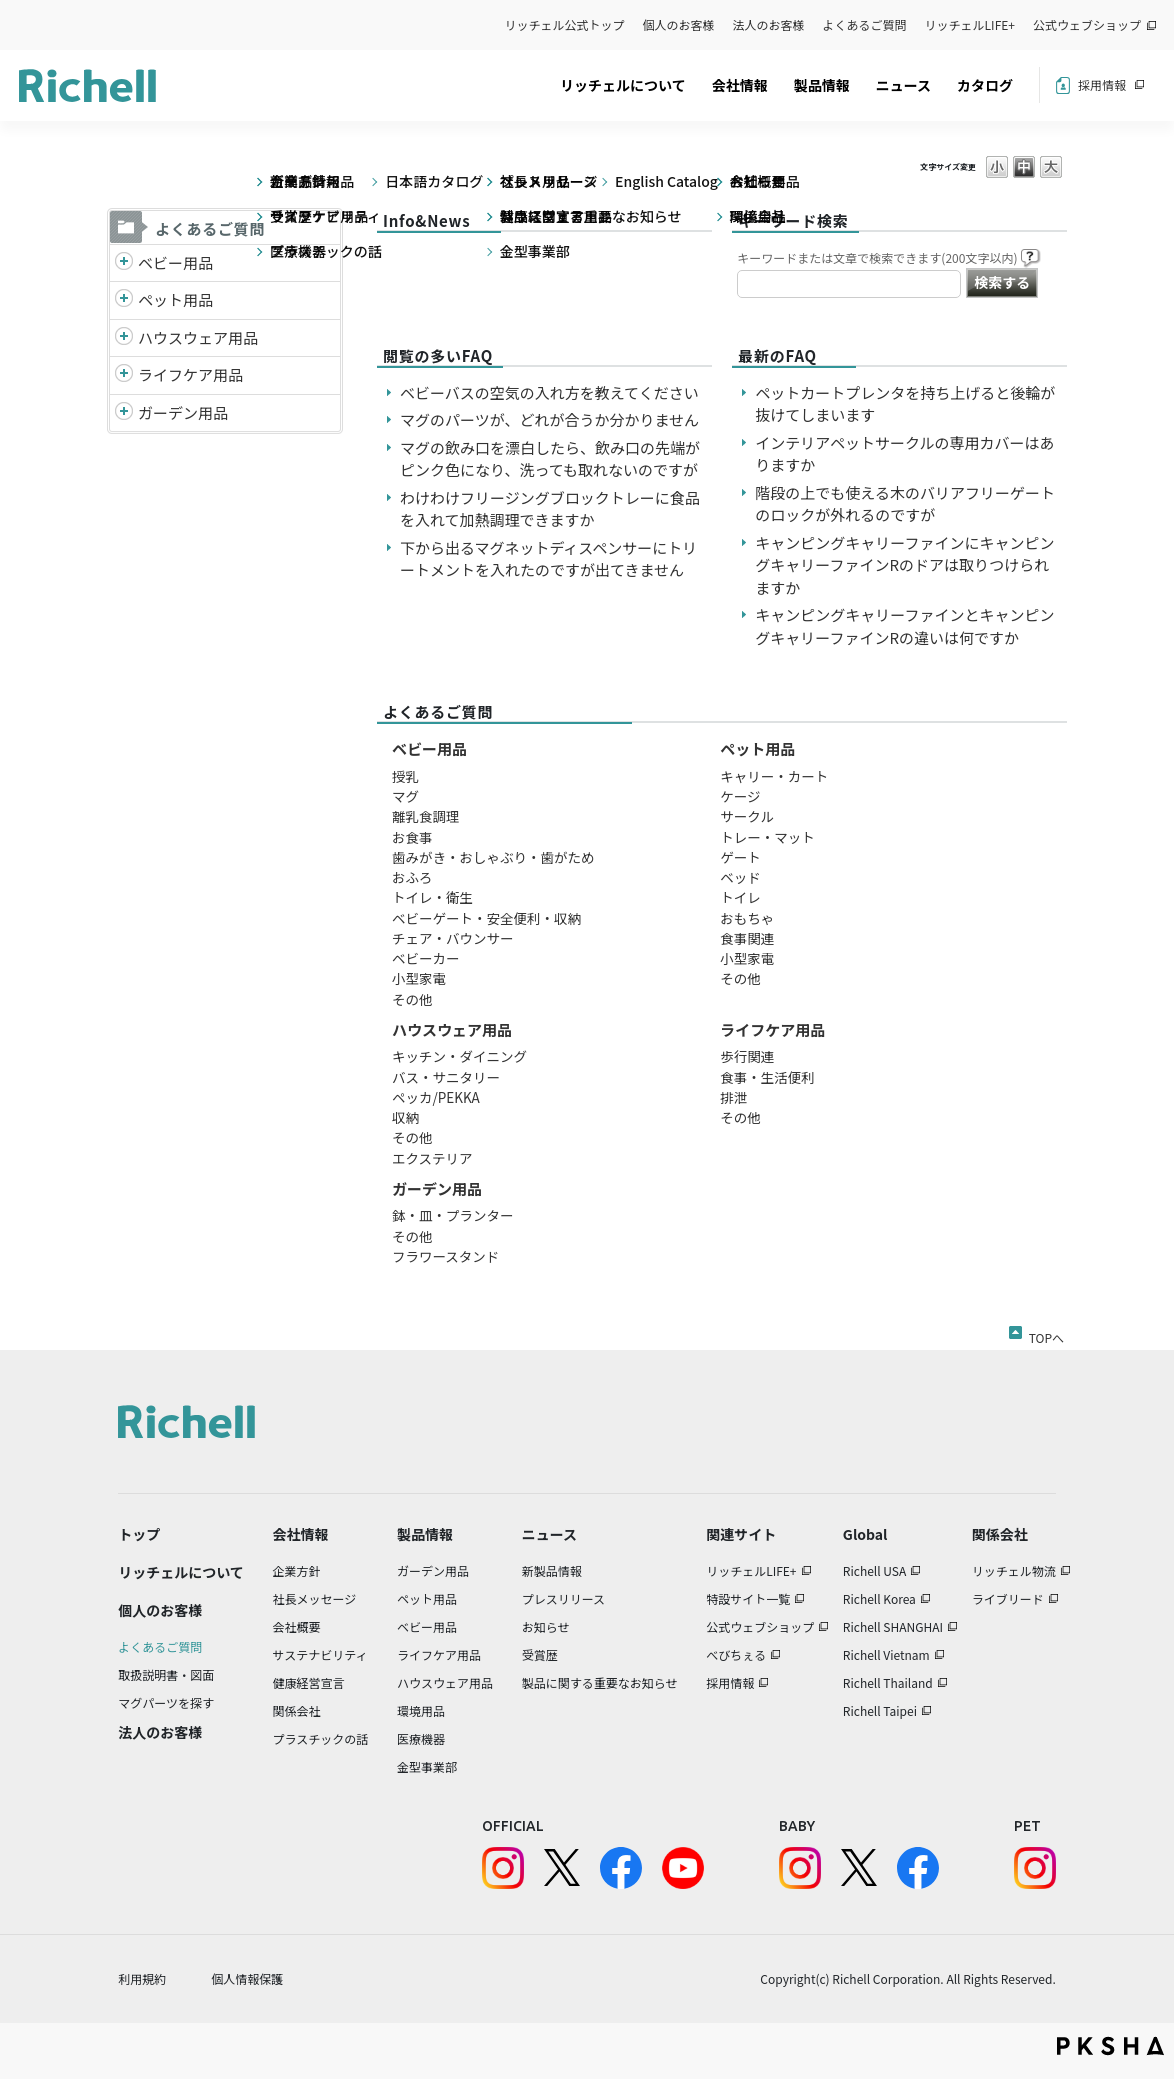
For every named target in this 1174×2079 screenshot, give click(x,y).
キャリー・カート (774, 776)
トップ (139, 1534)
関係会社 (297, 1710)
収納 (405, 1117)
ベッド (740, 877)
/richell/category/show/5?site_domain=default (124, 263)
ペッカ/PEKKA (436, 1097)
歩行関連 (747, 1056)
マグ (405, 796)
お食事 (412, 837)
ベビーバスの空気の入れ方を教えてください (549, 392)
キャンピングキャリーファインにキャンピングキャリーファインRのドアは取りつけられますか (904, 565)
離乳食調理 (426, 816)
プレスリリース (563, 1598)
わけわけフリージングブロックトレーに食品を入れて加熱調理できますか (550, 509)
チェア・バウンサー (453, 938)
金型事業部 (427, 1766)
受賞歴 (540, 1654)
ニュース (903, 85)
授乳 (405, 776)
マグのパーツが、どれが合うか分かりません (557, 419)
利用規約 (142, 1978)
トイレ (740, 897)
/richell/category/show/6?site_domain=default (124, 375)
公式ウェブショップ (1087, 24)
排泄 (733, 1097)
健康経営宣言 (309, 1682)
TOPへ (1046, 1334)
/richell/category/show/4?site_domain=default (124, 300)
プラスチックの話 (321, 1738)
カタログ (985, 85)
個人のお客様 (679, 24)
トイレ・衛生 (432, 897)
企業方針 (297, 1570)
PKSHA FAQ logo (1110, 2046)
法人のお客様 (769, 24)
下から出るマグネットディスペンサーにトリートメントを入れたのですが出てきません (548, 559)
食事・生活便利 (767, 1077)
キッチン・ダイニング (459, 1056)
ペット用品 (175, 299)
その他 (412, 999)
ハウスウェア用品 (198, 337)
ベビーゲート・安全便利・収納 (486, 918)
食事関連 (747, 938)
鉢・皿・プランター (453, 1215)
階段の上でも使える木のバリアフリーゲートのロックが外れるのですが (905, 504)
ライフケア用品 (190, 374)
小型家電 (419, 978)
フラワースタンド (445, 1256)
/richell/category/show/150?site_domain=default (124, 413)
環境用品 (421, 1710)
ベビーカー (426, 958)
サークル (747, 816)
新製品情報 (552, 1570)
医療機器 (421, 1738)
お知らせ (546, 1626)
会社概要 (297, 1626)
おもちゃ (747, 918)
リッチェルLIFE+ (970, 24)
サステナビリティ (320, 1654)
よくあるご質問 (865, 24)
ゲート (740, 857)
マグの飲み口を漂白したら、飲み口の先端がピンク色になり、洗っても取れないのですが (550, 459)
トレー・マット (767, 837)
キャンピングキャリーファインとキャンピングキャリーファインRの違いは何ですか (904, 626)
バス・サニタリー (446, 1077)
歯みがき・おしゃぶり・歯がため (493, 857)
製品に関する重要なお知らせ (600, 1682)
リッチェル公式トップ (565, 24)
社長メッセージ (315, 1598)
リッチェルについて (623, 85)
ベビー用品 (175, 262)
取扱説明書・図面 (166, 1674)
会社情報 (740, 85)
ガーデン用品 (183, 412)
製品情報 (822, 85)
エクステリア (432, 1158)
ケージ (740, 796)
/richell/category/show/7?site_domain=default (124, 338)
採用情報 (1102, 84)
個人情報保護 (247, 1978)
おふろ (412, 877)
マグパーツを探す (166, 1702)
